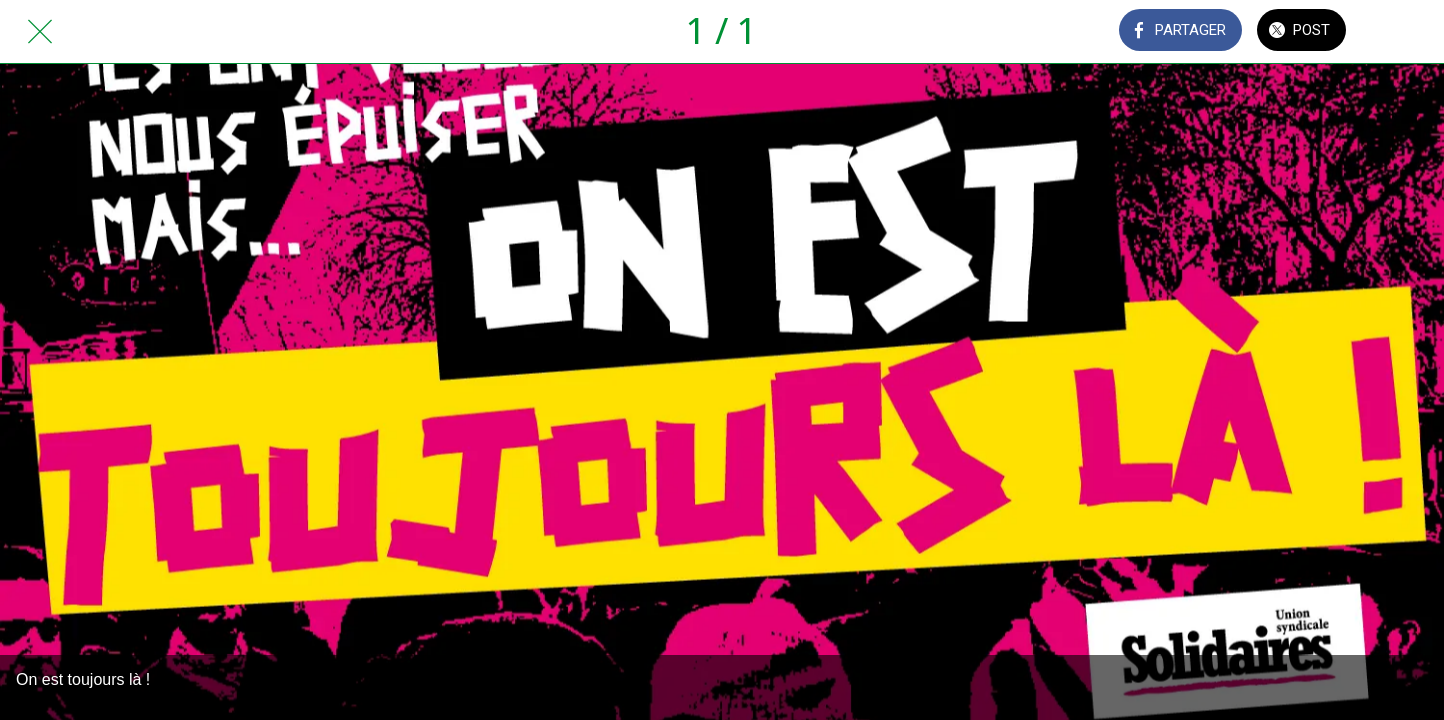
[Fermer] (40, 32)
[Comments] (1404, 32)
